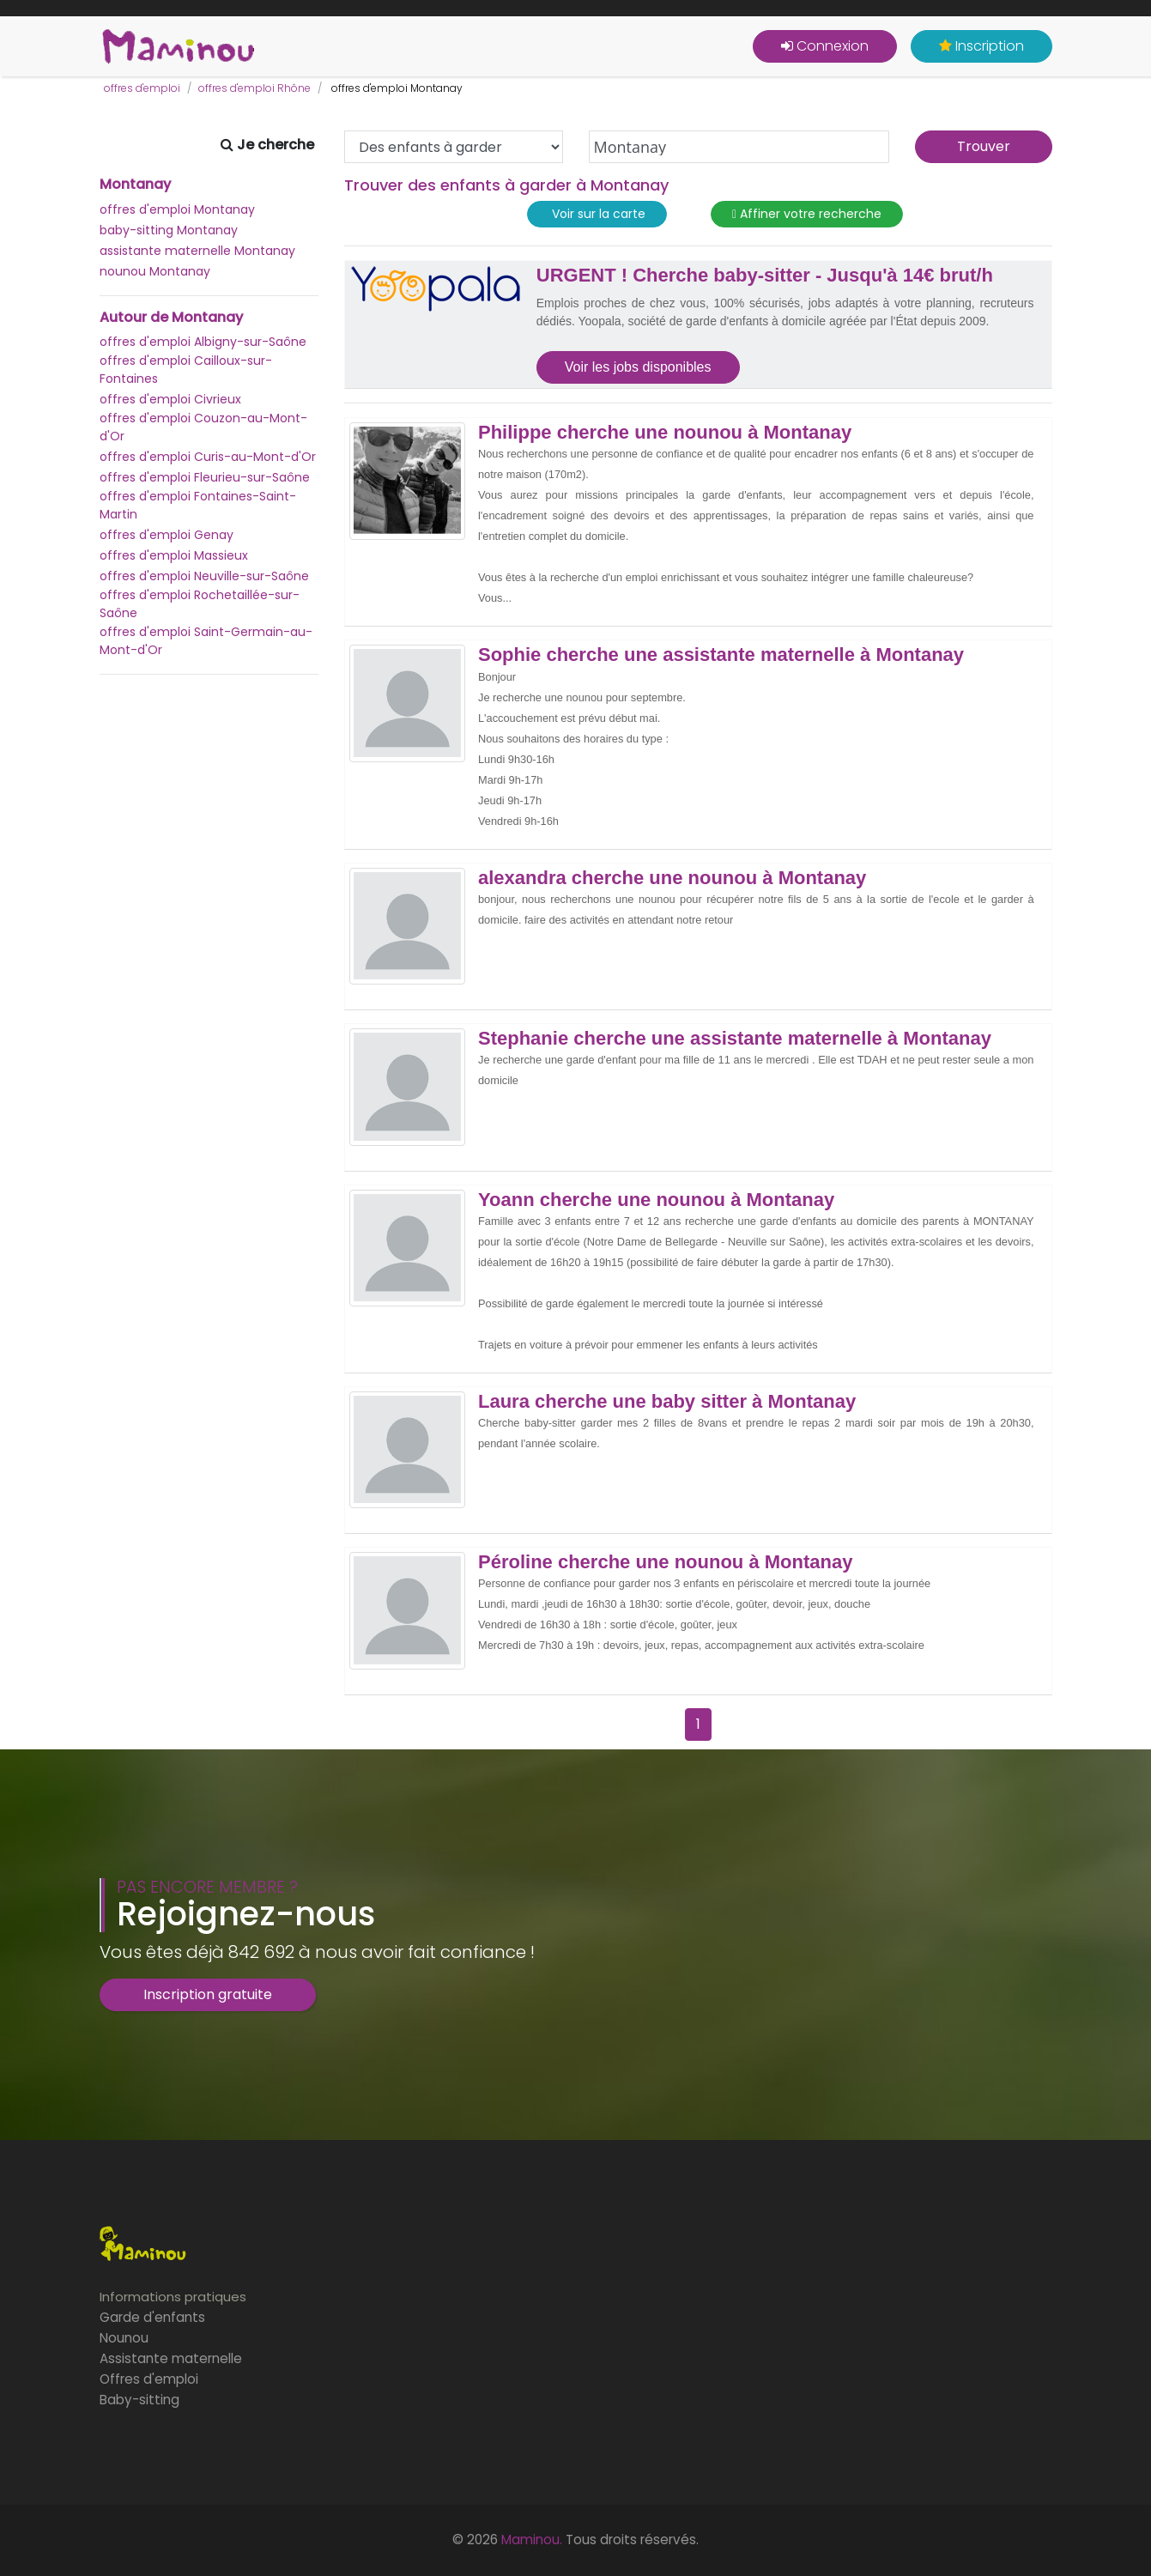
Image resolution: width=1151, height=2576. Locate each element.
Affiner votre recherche (806, 214)
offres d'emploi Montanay (177, 209)
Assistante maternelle (171, 2358)
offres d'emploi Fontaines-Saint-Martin (198, 505)
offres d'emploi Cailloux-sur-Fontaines (186, 369)
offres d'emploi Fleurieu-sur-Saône (205, 477)
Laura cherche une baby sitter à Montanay (667, 1401)
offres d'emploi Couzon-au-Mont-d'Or (203, 427)
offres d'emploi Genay (166, 534)
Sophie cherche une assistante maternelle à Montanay (721, 655)
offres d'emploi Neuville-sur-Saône (204, 576)
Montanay (135, 184)
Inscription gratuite (207, 1994)
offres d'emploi (142, 88)
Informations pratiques (173, 2297)
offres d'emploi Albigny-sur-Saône (203, 341)
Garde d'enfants (152, 2317)
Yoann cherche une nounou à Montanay (656, 1200)
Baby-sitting (139, 2400)
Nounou (124, 2338)
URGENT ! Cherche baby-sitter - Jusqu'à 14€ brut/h (764, 275)
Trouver (983, 146)
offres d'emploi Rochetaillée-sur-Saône (200, 603)
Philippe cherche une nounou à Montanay (664, 432)
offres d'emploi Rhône (254, 88)
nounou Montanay (155, 271)
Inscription (981, 46)
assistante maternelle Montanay (197, 250)
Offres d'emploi (149, 2379)
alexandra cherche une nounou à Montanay (672, 878)
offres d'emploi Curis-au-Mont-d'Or (208, 456)
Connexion (825, 46)
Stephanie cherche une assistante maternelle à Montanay (734, 1038)
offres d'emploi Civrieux (170, 399)
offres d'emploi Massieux (174, 555)
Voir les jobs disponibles (638, 367)
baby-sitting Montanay (169, 230)
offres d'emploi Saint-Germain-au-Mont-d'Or (206, 640)
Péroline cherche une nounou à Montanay (665, 1562)
